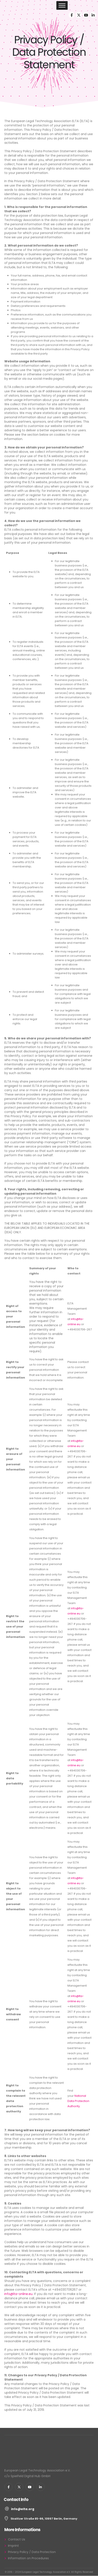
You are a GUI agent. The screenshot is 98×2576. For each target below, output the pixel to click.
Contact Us (16, 2539)
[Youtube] (86, 15)
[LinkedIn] (93, 15)
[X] (79, 15)
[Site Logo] (17, 5)
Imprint (13, 2545)
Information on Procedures (28, 2558)
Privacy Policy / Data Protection (32, 2552)
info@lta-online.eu (18, 2294)
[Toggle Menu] (62, 5)
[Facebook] (72, 15)
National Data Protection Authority (78, 2101)
